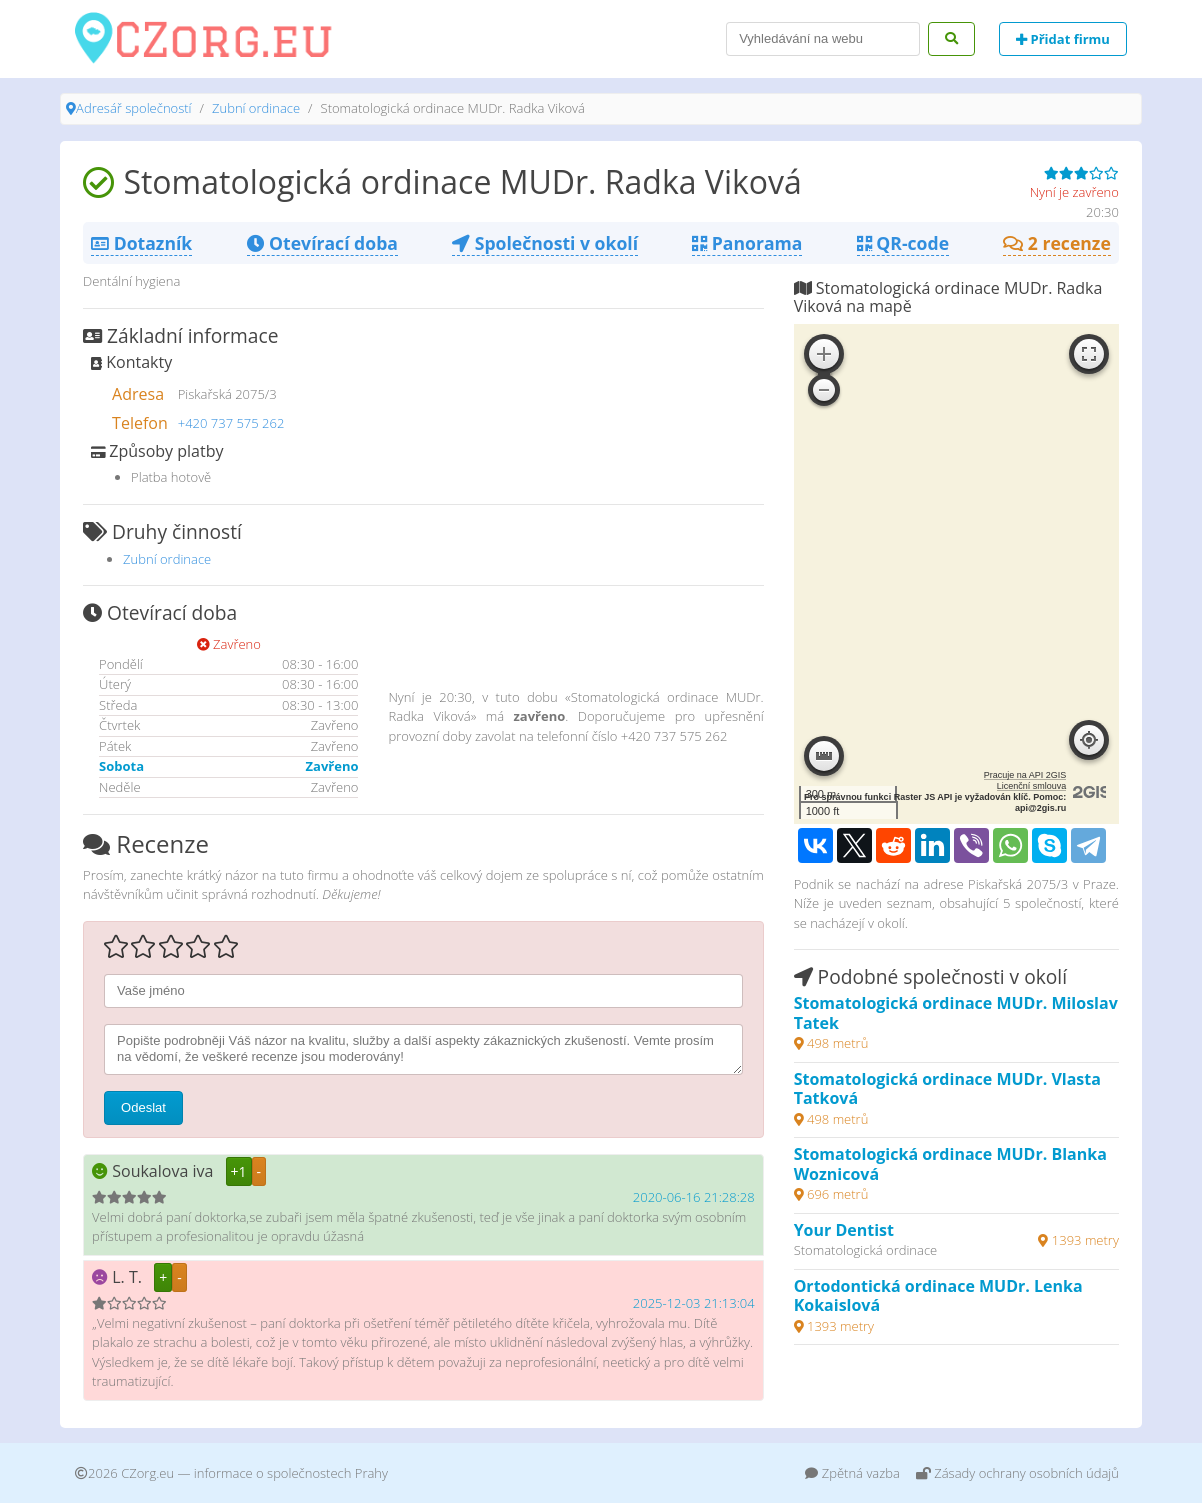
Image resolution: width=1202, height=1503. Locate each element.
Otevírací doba (322, 243)
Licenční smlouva (1032, 786)
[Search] (823, 39)
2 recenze (1057, 243)
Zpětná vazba (852, 1473)
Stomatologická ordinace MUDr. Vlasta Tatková (947, 1089)
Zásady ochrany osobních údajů (1017, 1473)
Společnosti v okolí (545, 243)
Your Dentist (844, 1230)
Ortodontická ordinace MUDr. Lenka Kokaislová (938, 1296)
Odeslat (143, 1107)
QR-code (903, 243)
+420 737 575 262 (231, 423)
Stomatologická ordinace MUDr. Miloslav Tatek (956, 1013)
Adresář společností (133, 108)
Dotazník (141, 243)
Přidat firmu (1063, 39)
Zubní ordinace (256, 108)
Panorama (747, 243)
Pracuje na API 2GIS (1025, 775)
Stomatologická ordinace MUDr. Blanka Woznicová (950, 1164)
